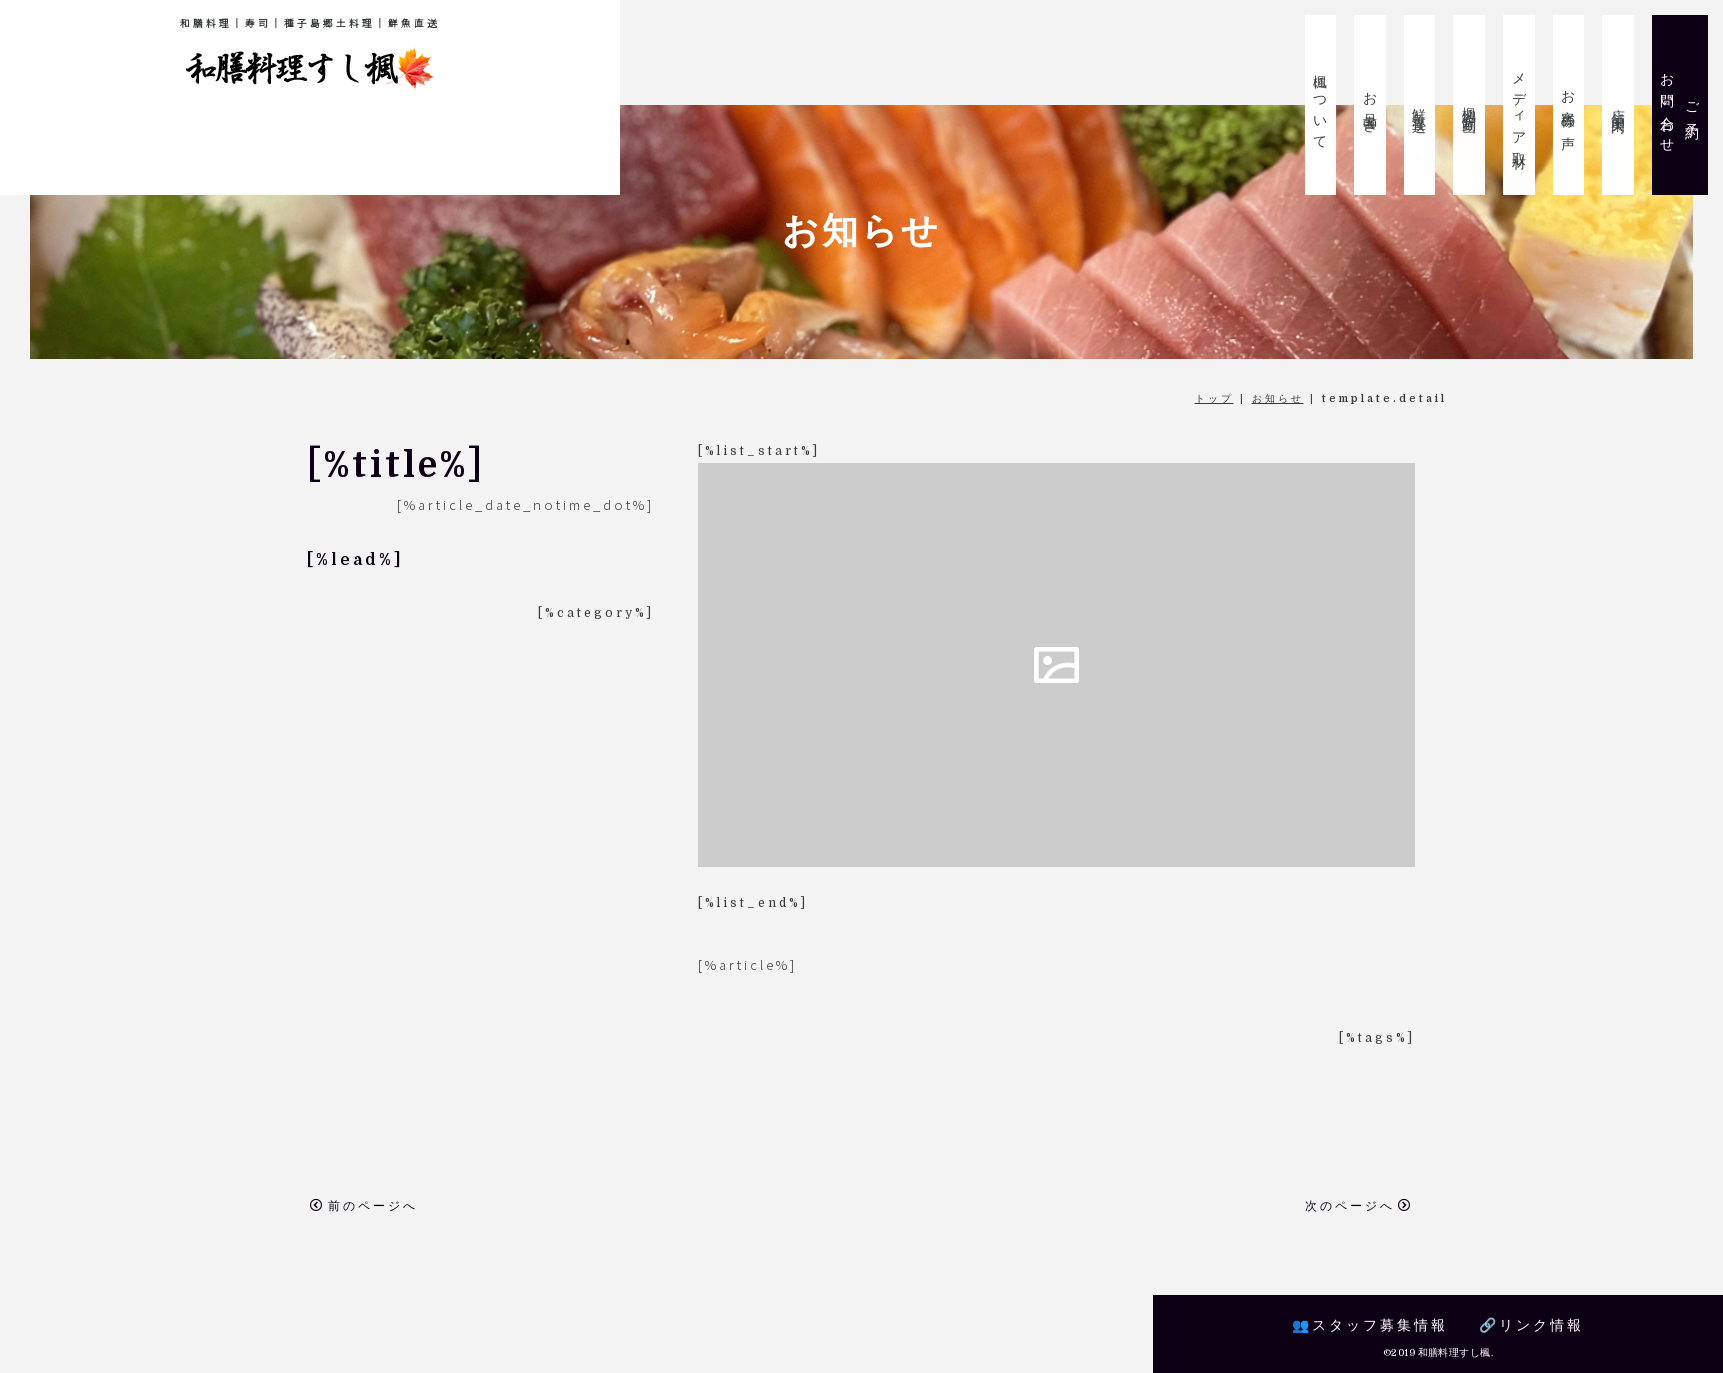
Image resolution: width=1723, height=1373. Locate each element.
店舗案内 (1618, 105)
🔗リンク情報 (1531, 1325)
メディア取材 (1519, 105)
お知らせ (1278, 398)
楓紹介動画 (1470, 105)
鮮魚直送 (1420, 105)
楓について (1321, 105)
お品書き (1371, 105)
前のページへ (364, 1206)
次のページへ (1359, 1206)
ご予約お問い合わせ (1680, 105)
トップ (1214, 398)
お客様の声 (1569, 105)
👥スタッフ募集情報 (1370, 1325)
